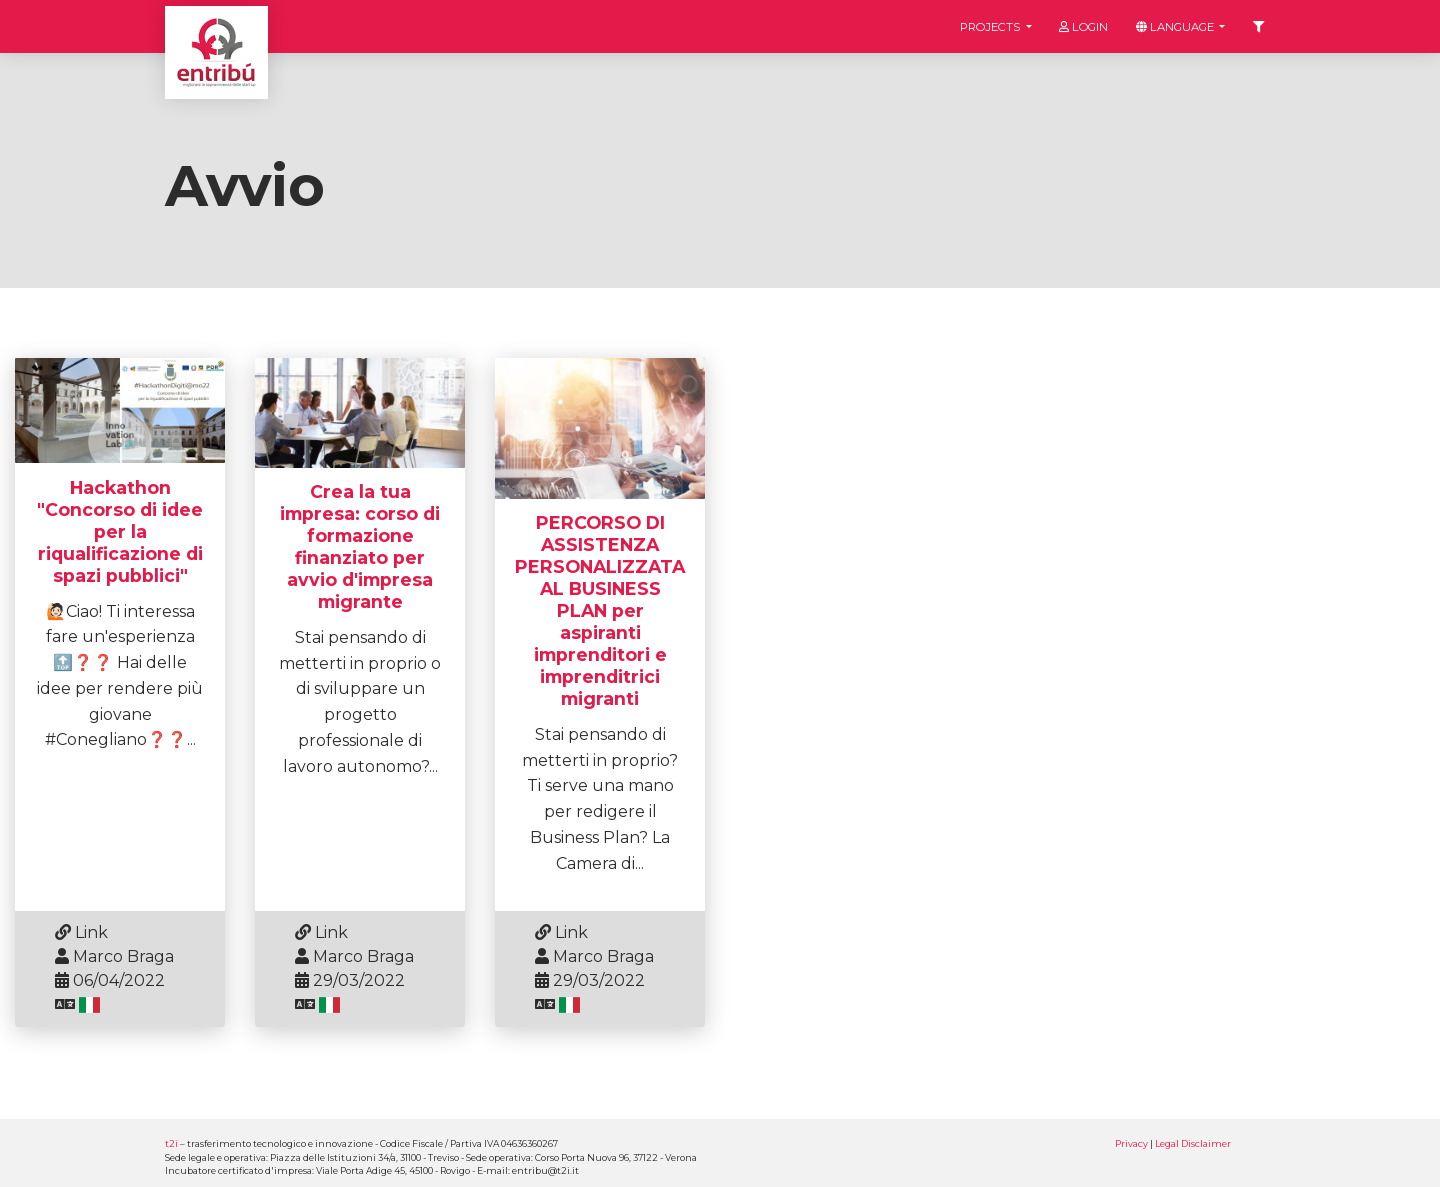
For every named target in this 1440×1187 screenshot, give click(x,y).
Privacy (1131, 1143)
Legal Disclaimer (1193, 1143)
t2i (171, 1143)
